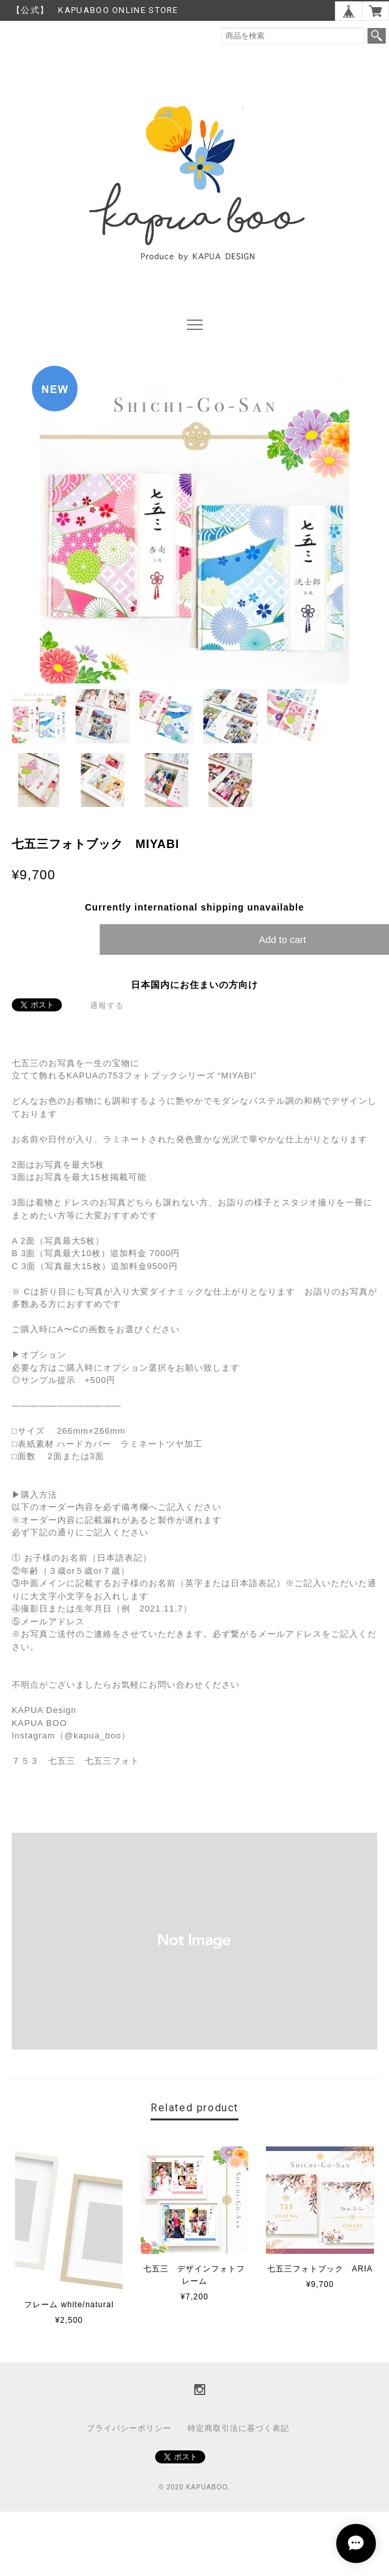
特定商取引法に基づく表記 (238, 2428)
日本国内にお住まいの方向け (194, 985)
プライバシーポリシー (129, 2428)
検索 (376, 36)
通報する (107, 1005)
